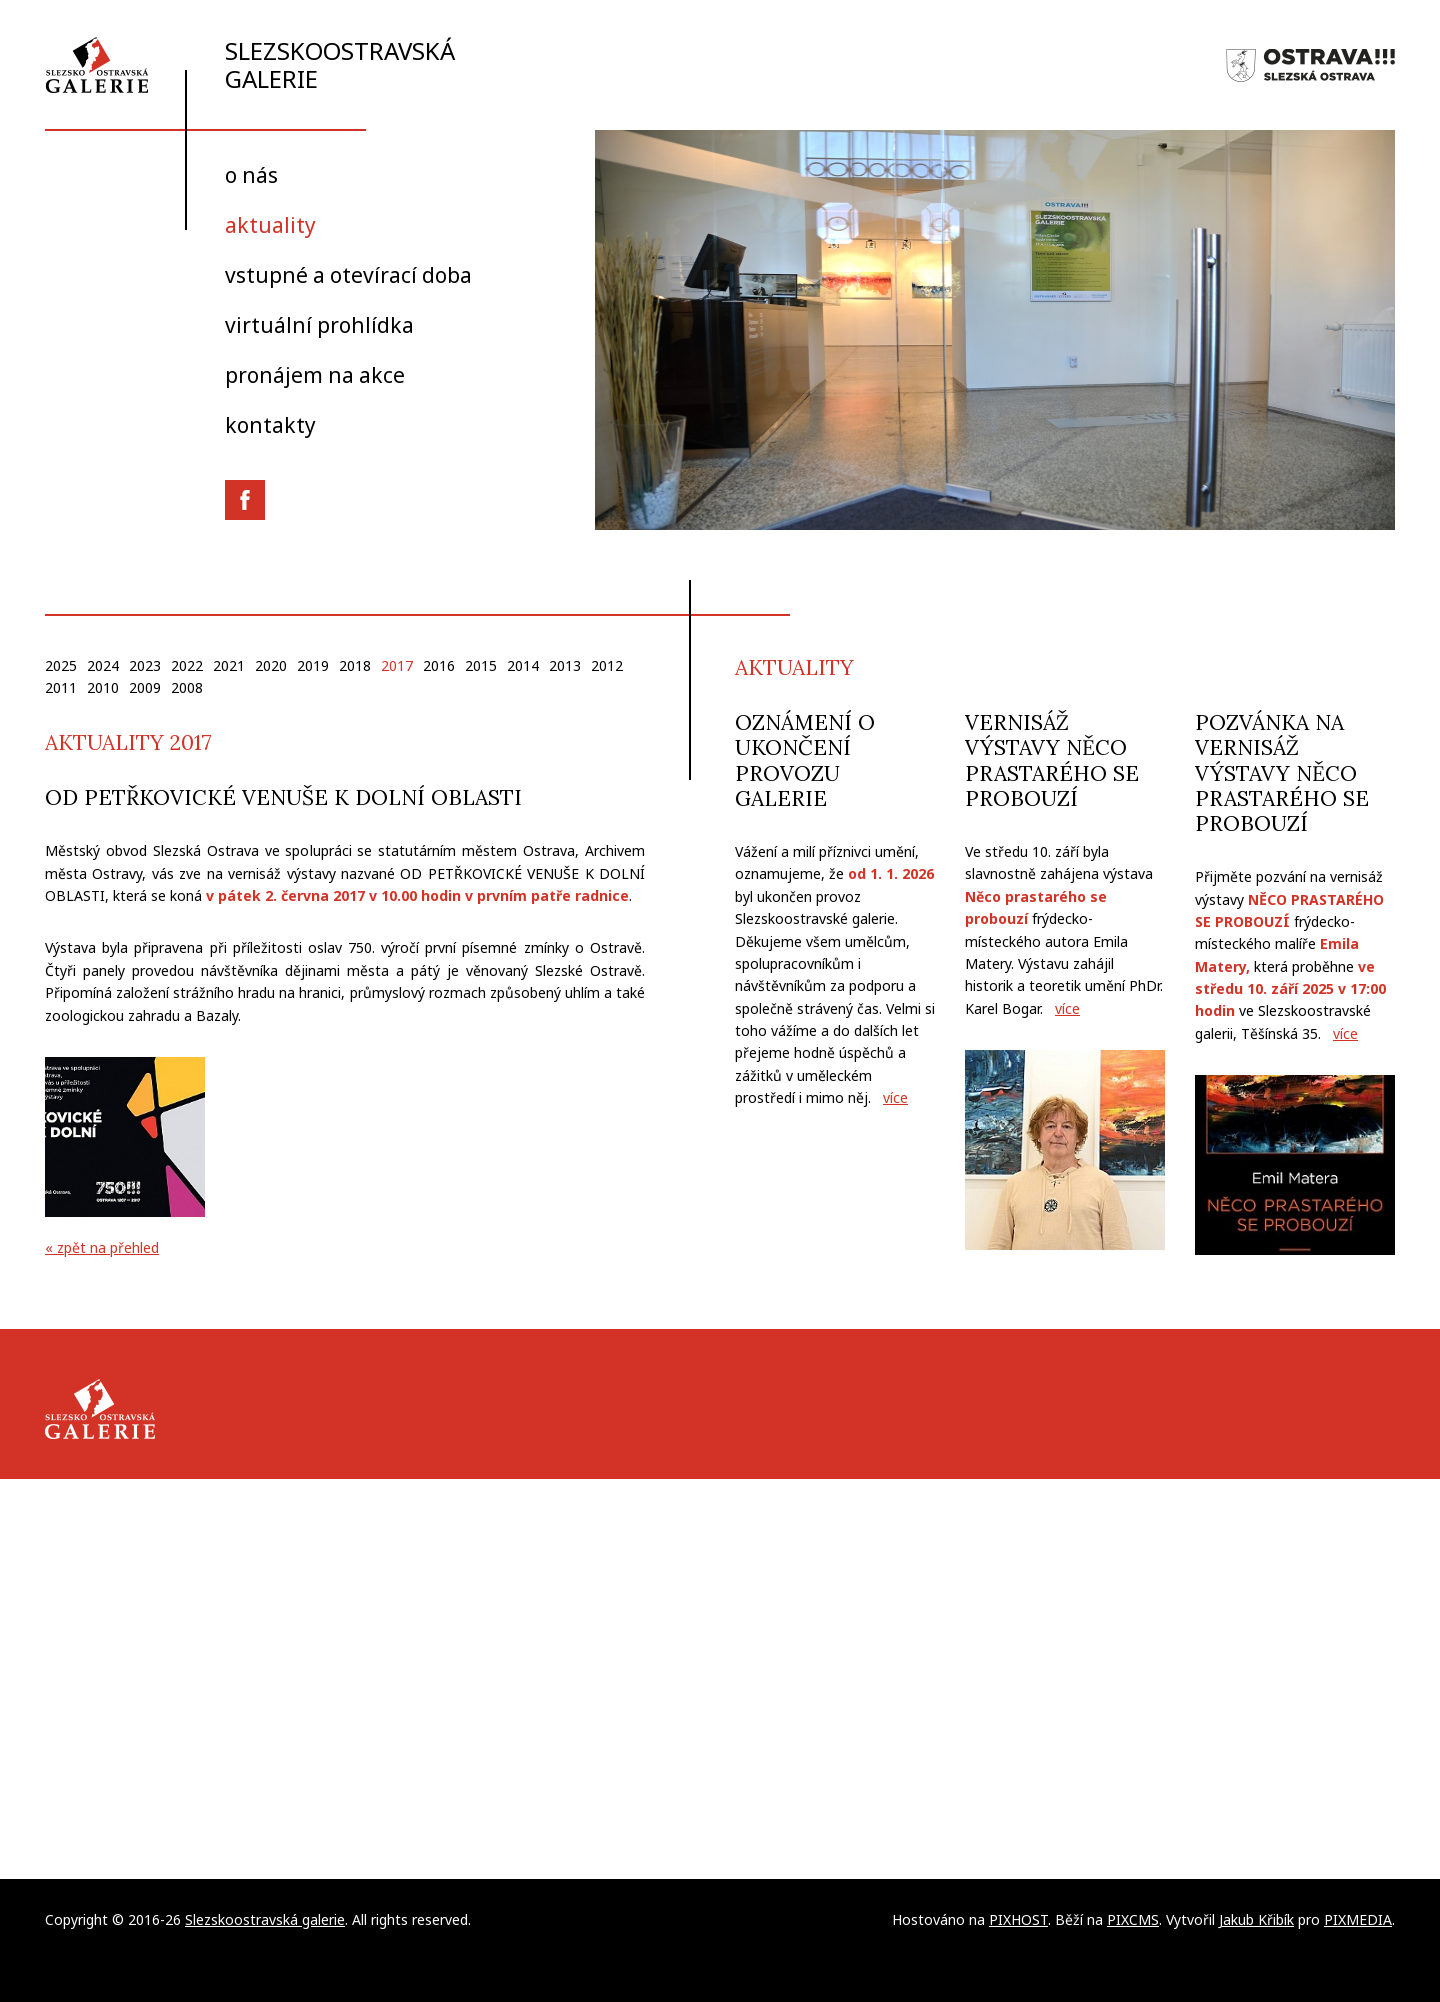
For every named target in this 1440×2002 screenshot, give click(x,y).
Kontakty (270, 425)
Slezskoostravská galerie (250, 64)
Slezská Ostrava (1310, 65)
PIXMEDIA (1358, 1919)
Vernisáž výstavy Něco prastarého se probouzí (1052, 760)
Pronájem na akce (315, 375)
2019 (313, 665)
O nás (251, 175)
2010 (103, 687)
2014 (523, 665)
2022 (187, 665)
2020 (271, 665)
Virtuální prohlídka (319, 325)
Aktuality (270, 225)
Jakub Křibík (1256, 1919)
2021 (229, 665)
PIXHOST (1018, 1919)
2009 (145, 687)
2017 (397, 665)
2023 (145, 665)
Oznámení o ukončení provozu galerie (805, 760)
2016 (439, 665)
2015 (481, 665)
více (895, 1097)
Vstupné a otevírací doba (348, 275)
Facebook (245, 500)
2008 (187, 687)
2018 (355, 665)
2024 (103, 665)
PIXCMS (1133, 1919)
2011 (61, 687)
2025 (61, 665)
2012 (607, 665)
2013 (565, 665)
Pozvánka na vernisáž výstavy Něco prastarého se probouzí (1282, 773)
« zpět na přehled (102, 1247)
